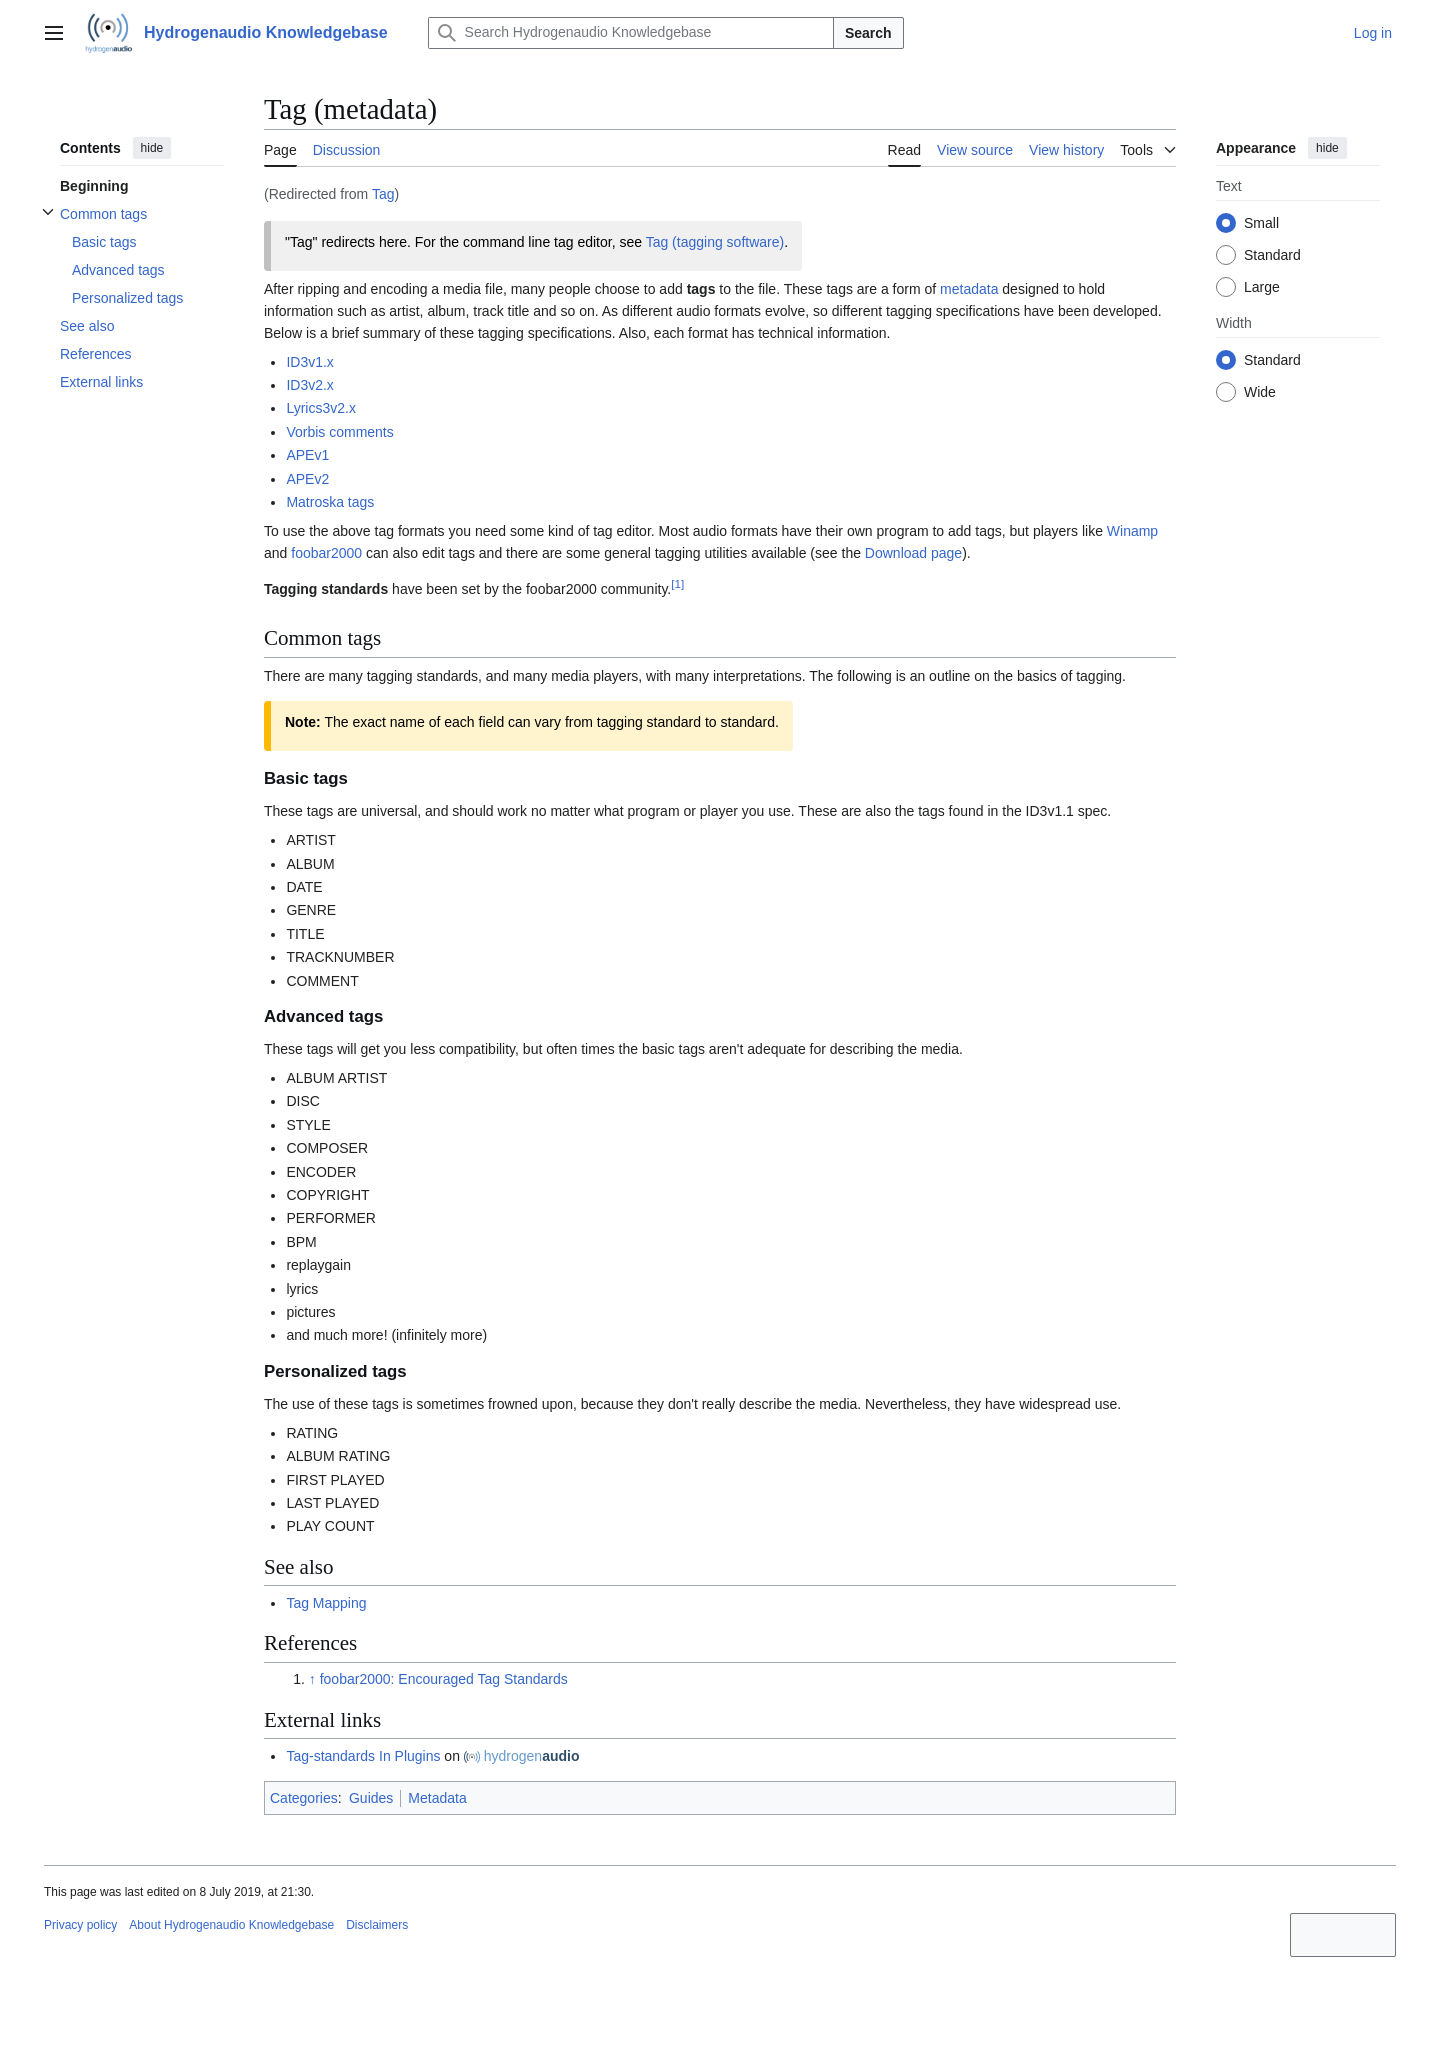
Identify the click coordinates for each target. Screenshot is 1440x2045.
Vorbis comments (339, 432)
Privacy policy (80, 1925)
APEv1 (307, 455)
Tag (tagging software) (715, 242)
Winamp (1132, 531)
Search (868, 33)
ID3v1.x (309, 362)
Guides (371, 1798)
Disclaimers (377, 1925)
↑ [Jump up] (312, 1679)
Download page (913, 553)
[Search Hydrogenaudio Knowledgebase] (631, 33)
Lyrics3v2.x (321, 408)
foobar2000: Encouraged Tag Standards (444, 1679)
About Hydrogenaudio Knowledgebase (231, 1925)
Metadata (437, 1798)
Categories (304, 1798)
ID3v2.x (309, 385)
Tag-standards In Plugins (363, 1756)
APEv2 (307, 479)
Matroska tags (330, 502)
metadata (969, 289)
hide (152, 148)
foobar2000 (326, 553)
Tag (383, 194)
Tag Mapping (326, 1603)
